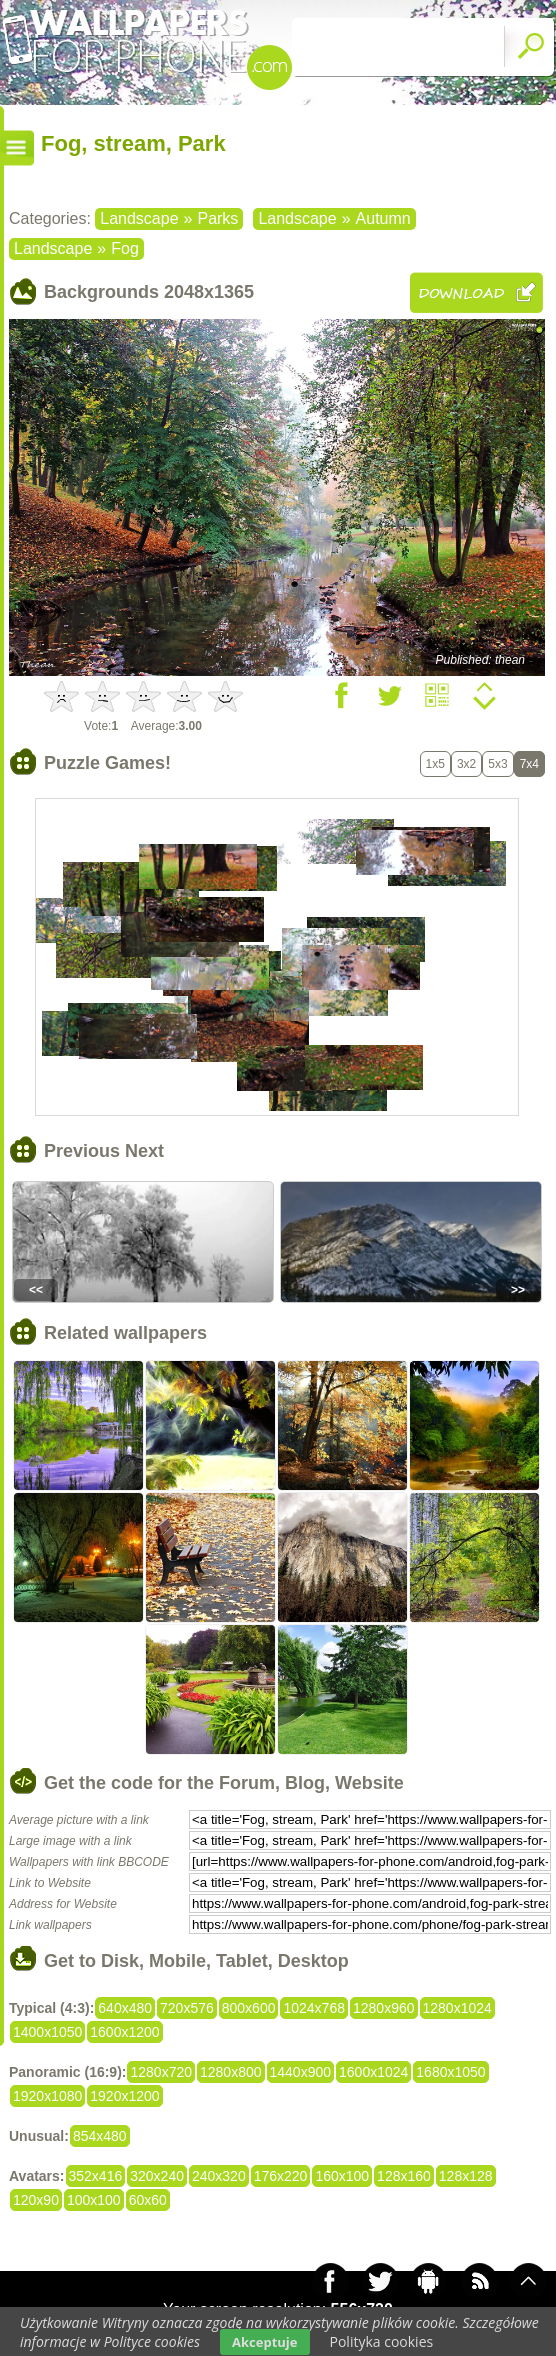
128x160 (404, 2176)
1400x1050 (47, 2032)
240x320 (219, 2176)
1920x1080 (47, 2096)
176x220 (281, 2176)
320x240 (157, 2176)
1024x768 (314, 2008)
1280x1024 (457, 2008)
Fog (125, 248)
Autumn (383, 218)
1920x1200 (124, 2096)
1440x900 (301, 2072)
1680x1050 (450, 2072)
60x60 (148, 2200)
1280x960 (384, 2008)
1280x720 (161, 2072)
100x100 (94, 2200)
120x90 (36, 2200)
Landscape (139, 218)
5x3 (497, 764)
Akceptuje (264, 2342)
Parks (217, 218)
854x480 (100, 2136)
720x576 (187, 2008)
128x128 (466, 2176)
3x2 (466, 764)
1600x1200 (124, 2032)
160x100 (342, 2176)
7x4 (529, 764)
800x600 (249, 2008)
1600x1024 (373, 2072)
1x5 (435, 764)
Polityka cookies (382, 2341)
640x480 (125, 2008)
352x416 (96, 2176)
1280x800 (231, 2072)
